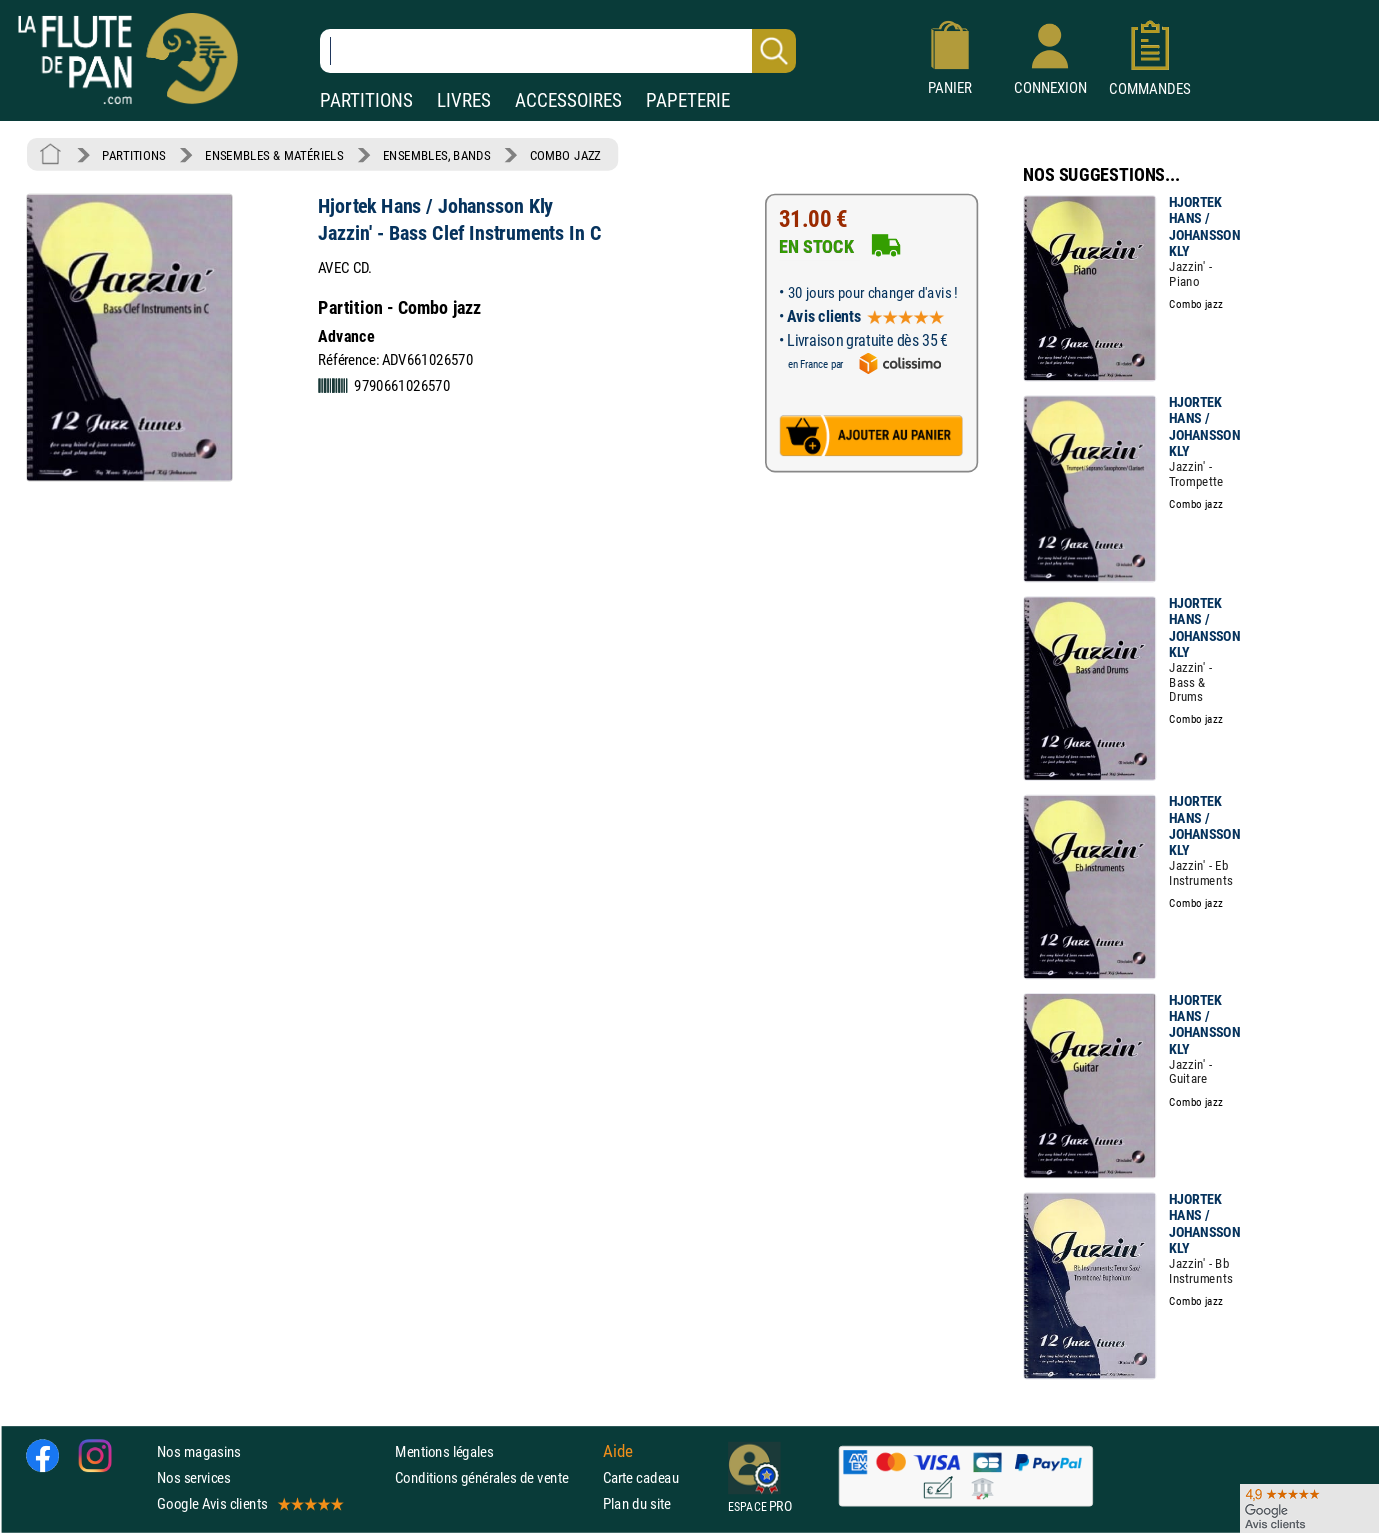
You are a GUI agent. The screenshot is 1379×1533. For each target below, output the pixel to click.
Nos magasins (199, 1451)
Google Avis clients (249, 1503)
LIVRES (464, 100)
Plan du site (637, 1503)
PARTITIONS (366, 100)
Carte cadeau (641, 1477)
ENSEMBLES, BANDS (436, 155)
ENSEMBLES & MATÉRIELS (274, 155)
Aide (618, 1451)
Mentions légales (444, 1451)
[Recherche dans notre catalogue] (558, 51)
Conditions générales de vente (494, 1477)
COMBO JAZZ (565, 155)
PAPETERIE (688, 100)
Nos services (193, 1477)
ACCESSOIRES (568, 100)
